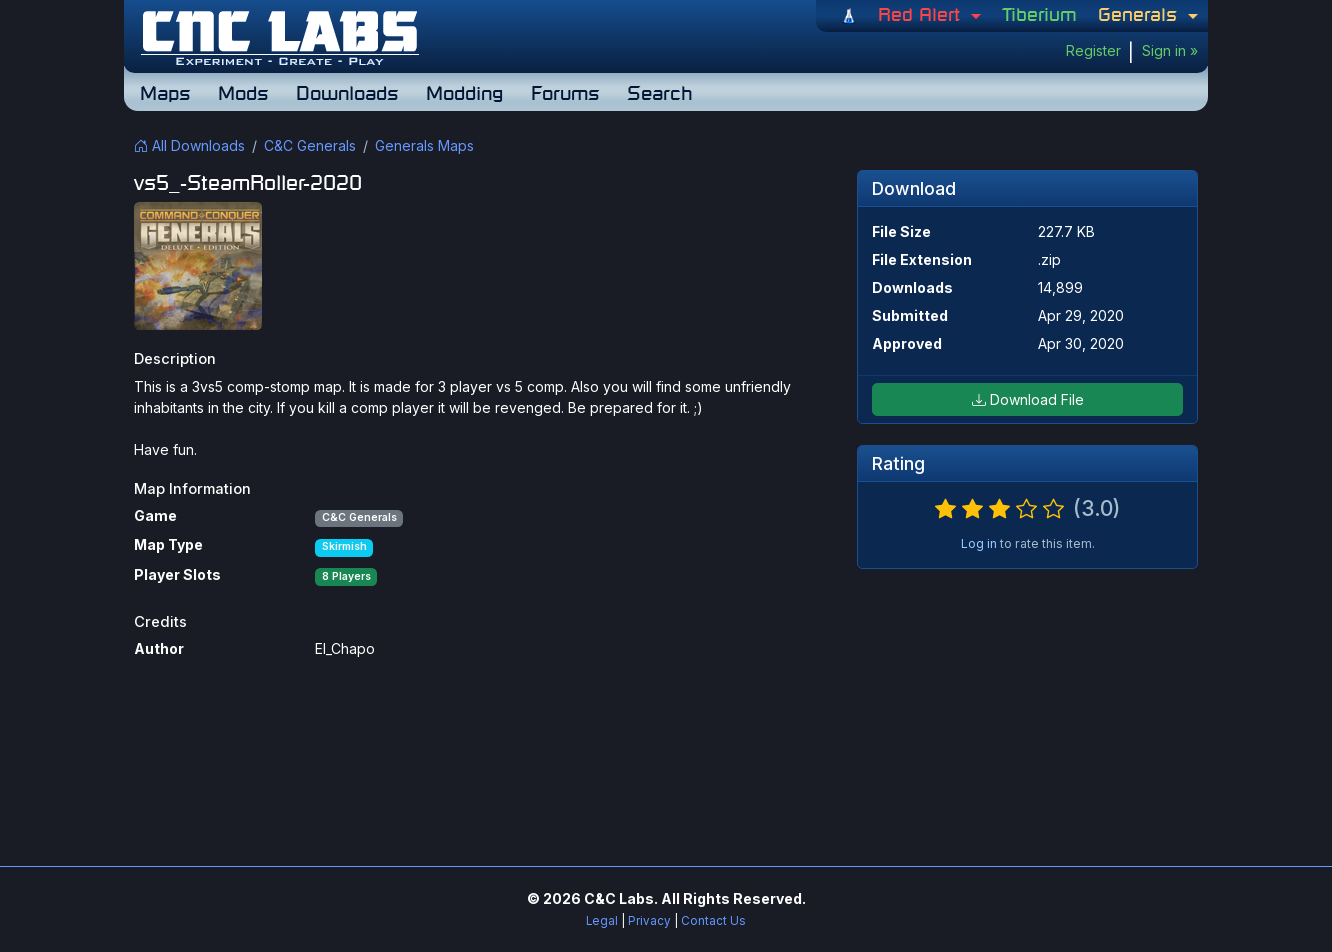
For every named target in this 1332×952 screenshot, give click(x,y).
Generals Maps (424, 145)
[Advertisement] (666, 760)
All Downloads (189, 145)
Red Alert (922, 14)
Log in (979, 543)
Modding (464, 92)
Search (659, 92)
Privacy (649, 921)
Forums (565, 92)
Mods (243, 92)
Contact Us (713, 921)
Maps (165, 92)
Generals (1140, 14)
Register (1093, 50)
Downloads (347, 92)
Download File (1028, 399)
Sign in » (1170, 50)
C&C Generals (310, 145)
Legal (602, 921)
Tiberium (1039, 14)
